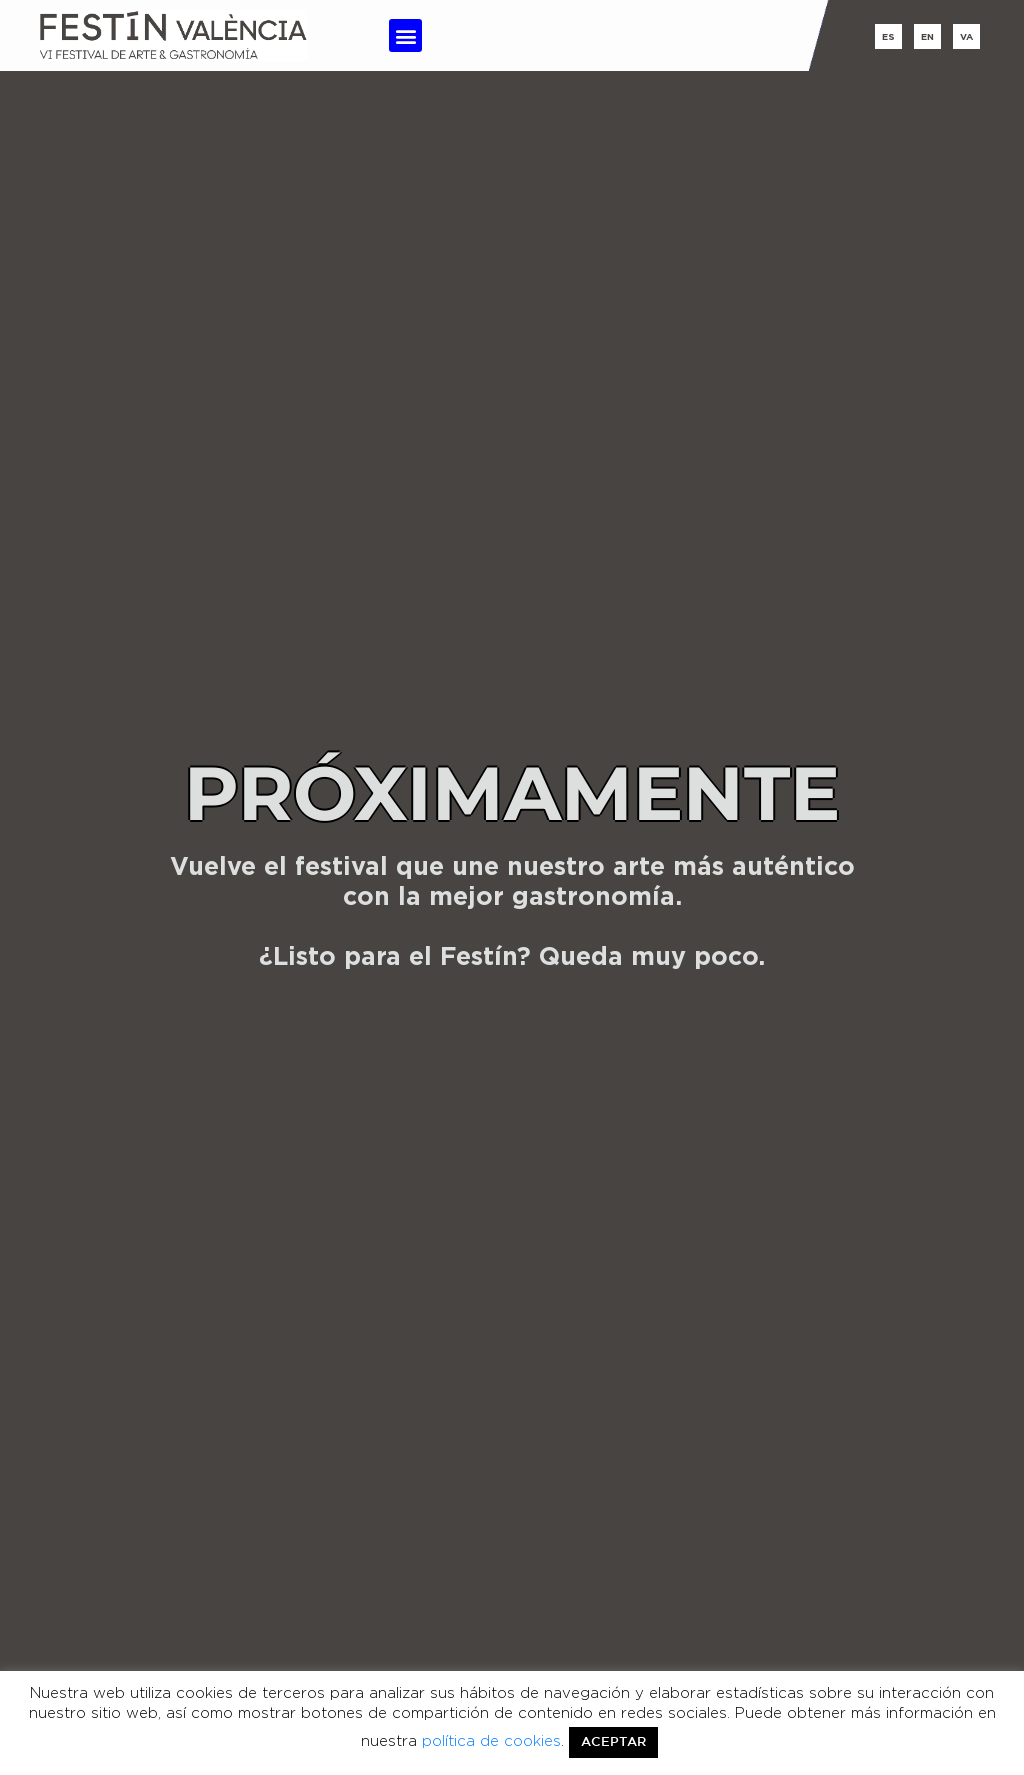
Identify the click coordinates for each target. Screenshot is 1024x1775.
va (966, 36)
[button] (405, 35)
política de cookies (491, 1741)
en (927, 36)
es (888, 36)
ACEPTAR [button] (613, 1742)
